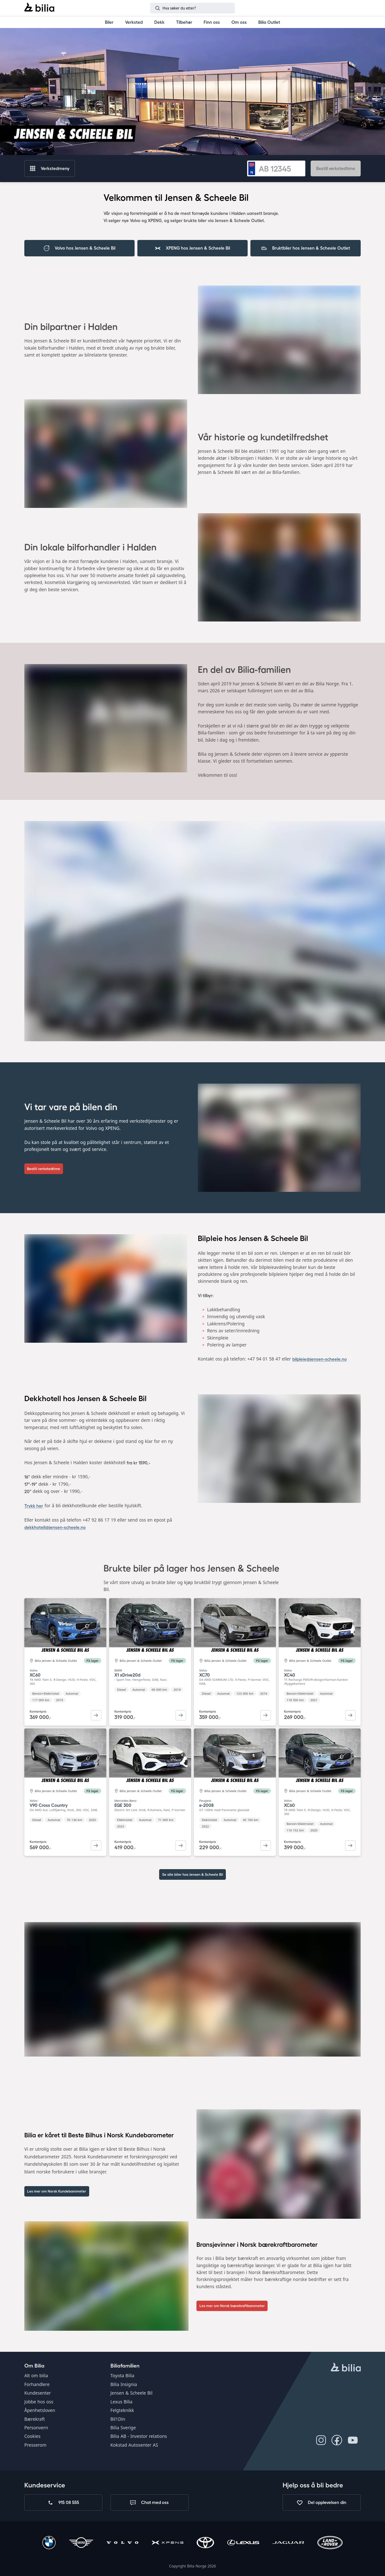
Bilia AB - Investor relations (138, 2436)
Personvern (36, 2428)
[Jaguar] (288, 2543)
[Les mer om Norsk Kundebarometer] (56, 2191)
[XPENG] (167, 2543)
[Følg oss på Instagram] (321, 2440)
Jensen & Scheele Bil (131, 2393)
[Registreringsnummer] (280, 169)
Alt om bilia (36, 2376)
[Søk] (192, 8)
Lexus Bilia (121, 2402)
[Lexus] (243, 2543)
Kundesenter (37, 2393)
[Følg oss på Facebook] (337, 2440)
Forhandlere (37, 2384)
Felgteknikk (122, 2410)
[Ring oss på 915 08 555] (63, 2502)
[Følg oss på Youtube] (353, 2440)
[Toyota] (205, 2543)
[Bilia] (39, 8)
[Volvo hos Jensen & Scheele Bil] (79, 248)
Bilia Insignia (123, 2384)
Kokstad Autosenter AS (134, 2445)
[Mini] (81, 2543)
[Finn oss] (212, 22)
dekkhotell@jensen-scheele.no (55, 1527)
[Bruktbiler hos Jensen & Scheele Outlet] (305, 248)
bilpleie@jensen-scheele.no (319, 1359)
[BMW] (49, 2543)
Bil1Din (117, 2419)
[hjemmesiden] (346, 2367)
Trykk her (33, 1506)
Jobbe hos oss (38, 2402)
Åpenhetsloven (39, 2410)
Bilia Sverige (123, 2428)
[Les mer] (232, 2306)
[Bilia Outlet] (269, 22)
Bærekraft (34, 2419)
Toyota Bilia (122, 2376)
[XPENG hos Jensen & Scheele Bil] (192, 248)
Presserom (35, 2445)
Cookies (32, 2436)
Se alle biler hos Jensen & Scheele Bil (192, 1874)
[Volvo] (122, 2543)
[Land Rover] (330, 2543)
